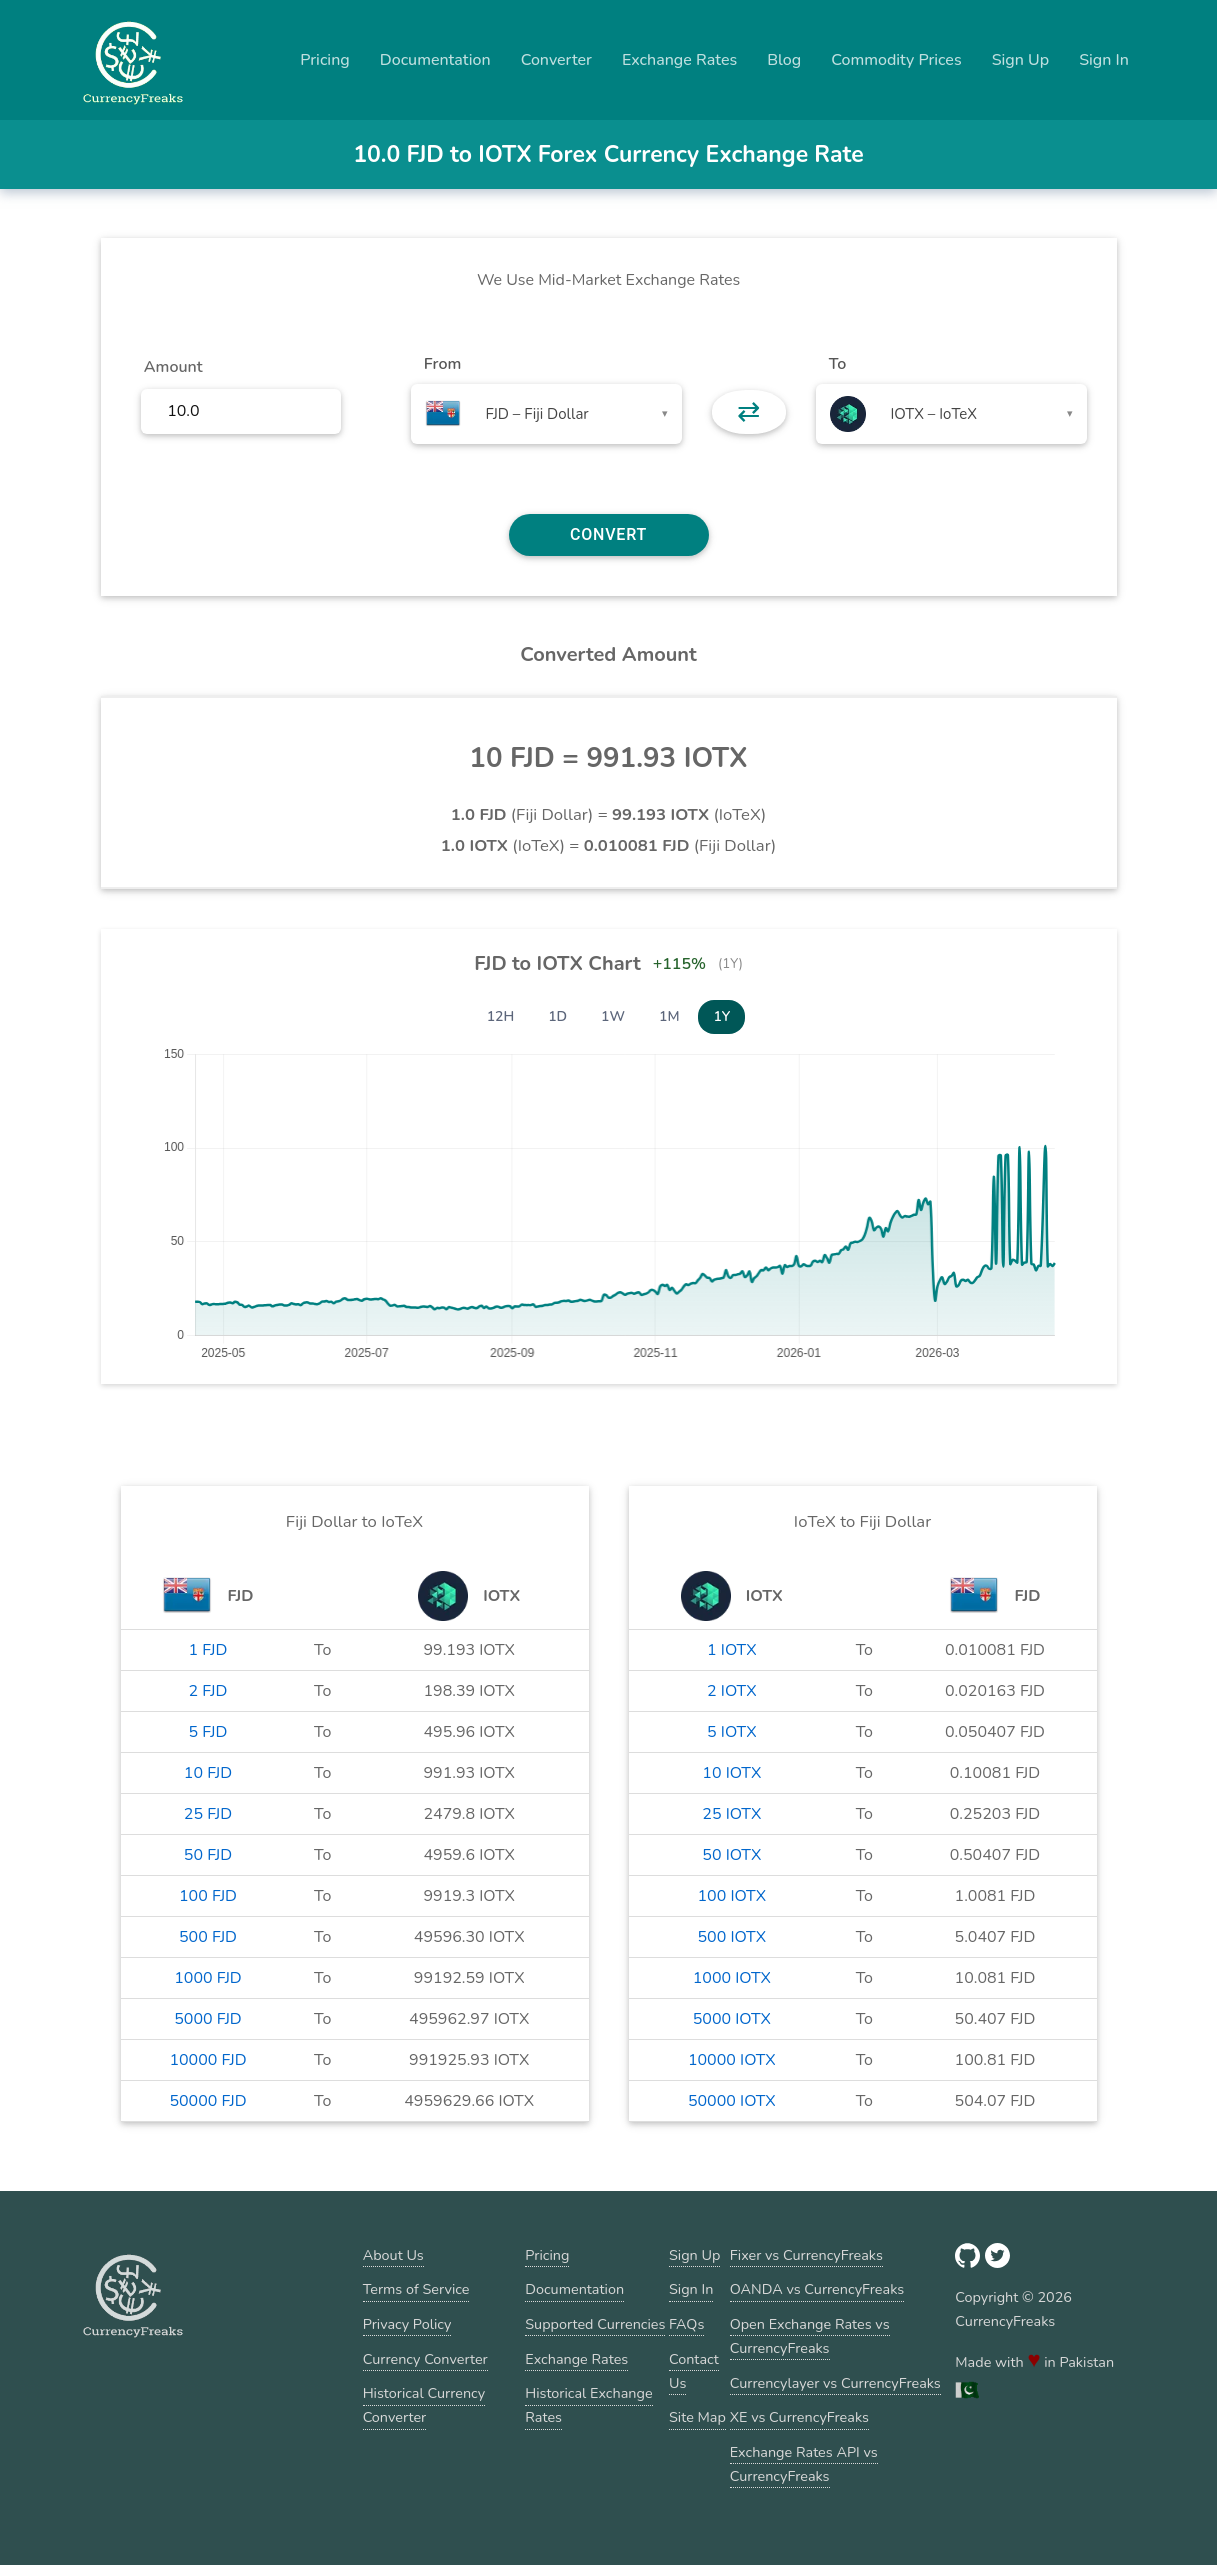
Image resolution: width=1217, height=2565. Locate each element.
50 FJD (208, 1855)
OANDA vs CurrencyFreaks (817, 2289)
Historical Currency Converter (424, 2405)
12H (501, 1016)
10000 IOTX (732, 2060)
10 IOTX (731, 1773)
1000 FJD (208, 1978)
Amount (173, 367)
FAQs (686, 2324)
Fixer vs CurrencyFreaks (806, 2255)
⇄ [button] (748, 412)
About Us (393, 2255)
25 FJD (208, 1814)
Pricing (325, 60)
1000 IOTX (732, 1978)
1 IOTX (731, 1650)
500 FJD (208, 1937)
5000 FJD (208, 2019)
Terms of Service (416, 2289)
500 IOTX (731, 1937)
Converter (556, 60)
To (838, 364)
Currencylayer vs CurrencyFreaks (835, 2383)
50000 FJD (207, 2101)
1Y (721, 1016)
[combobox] (546, 414)
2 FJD (208, 1691)
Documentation (435, 60)
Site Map (697, 2417)
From (442, 364)
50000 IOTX (732, 2101)
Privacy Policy (407, 2324)
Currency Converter (425, 2359)
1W (613, 1016)
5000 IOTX (732, 2019)
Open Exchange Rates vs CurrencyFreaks (810, 2336)
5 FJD (208, 1732)
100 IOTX (731, 1896)
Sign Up (1021, 60)
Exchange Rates (679, 60)
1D (557, 1016)
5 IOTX (731, 1732)
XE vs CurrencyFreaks (799, 2417)
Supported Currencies (595, 2324)
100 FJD (208, 1896)
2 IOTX (731, 1691)
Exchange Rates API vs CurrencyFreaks (804, 2464)
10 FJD (208, 1773)
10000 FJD (207, 2060)
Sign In (1104, 60)
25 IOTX (731, 1814)
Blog (784, 60)
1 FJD (208, 1650)
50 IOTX (731, 1855)
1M (669, 1016)
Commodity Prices (896, 60)
